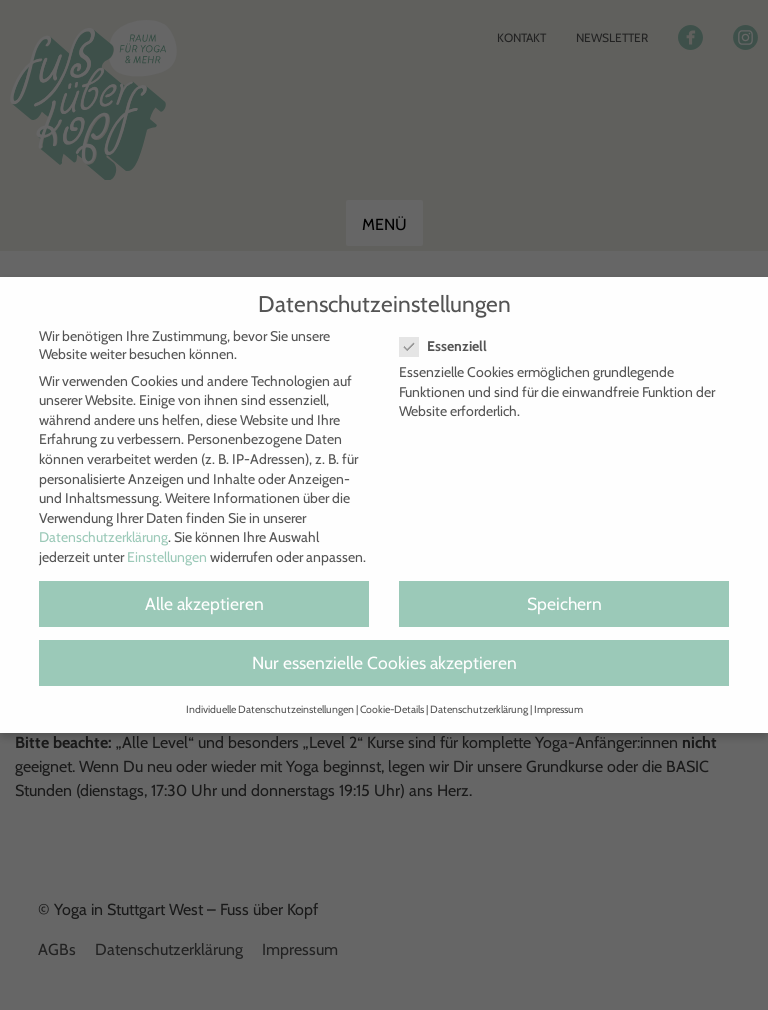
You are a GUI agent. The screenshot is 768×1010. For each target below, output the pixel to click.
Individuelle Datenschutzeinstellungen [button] (270, 709)
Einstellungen (167, 557)
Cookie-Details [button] (392, 709)
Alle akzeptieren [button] (204, 603)
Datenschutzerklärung (103, 537)
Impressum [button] (558, 709)
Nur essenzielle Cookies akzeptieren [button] (384, 662)
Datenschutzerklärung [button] (479, 709)
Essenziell (451, 346)
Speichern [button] (564, 603)
